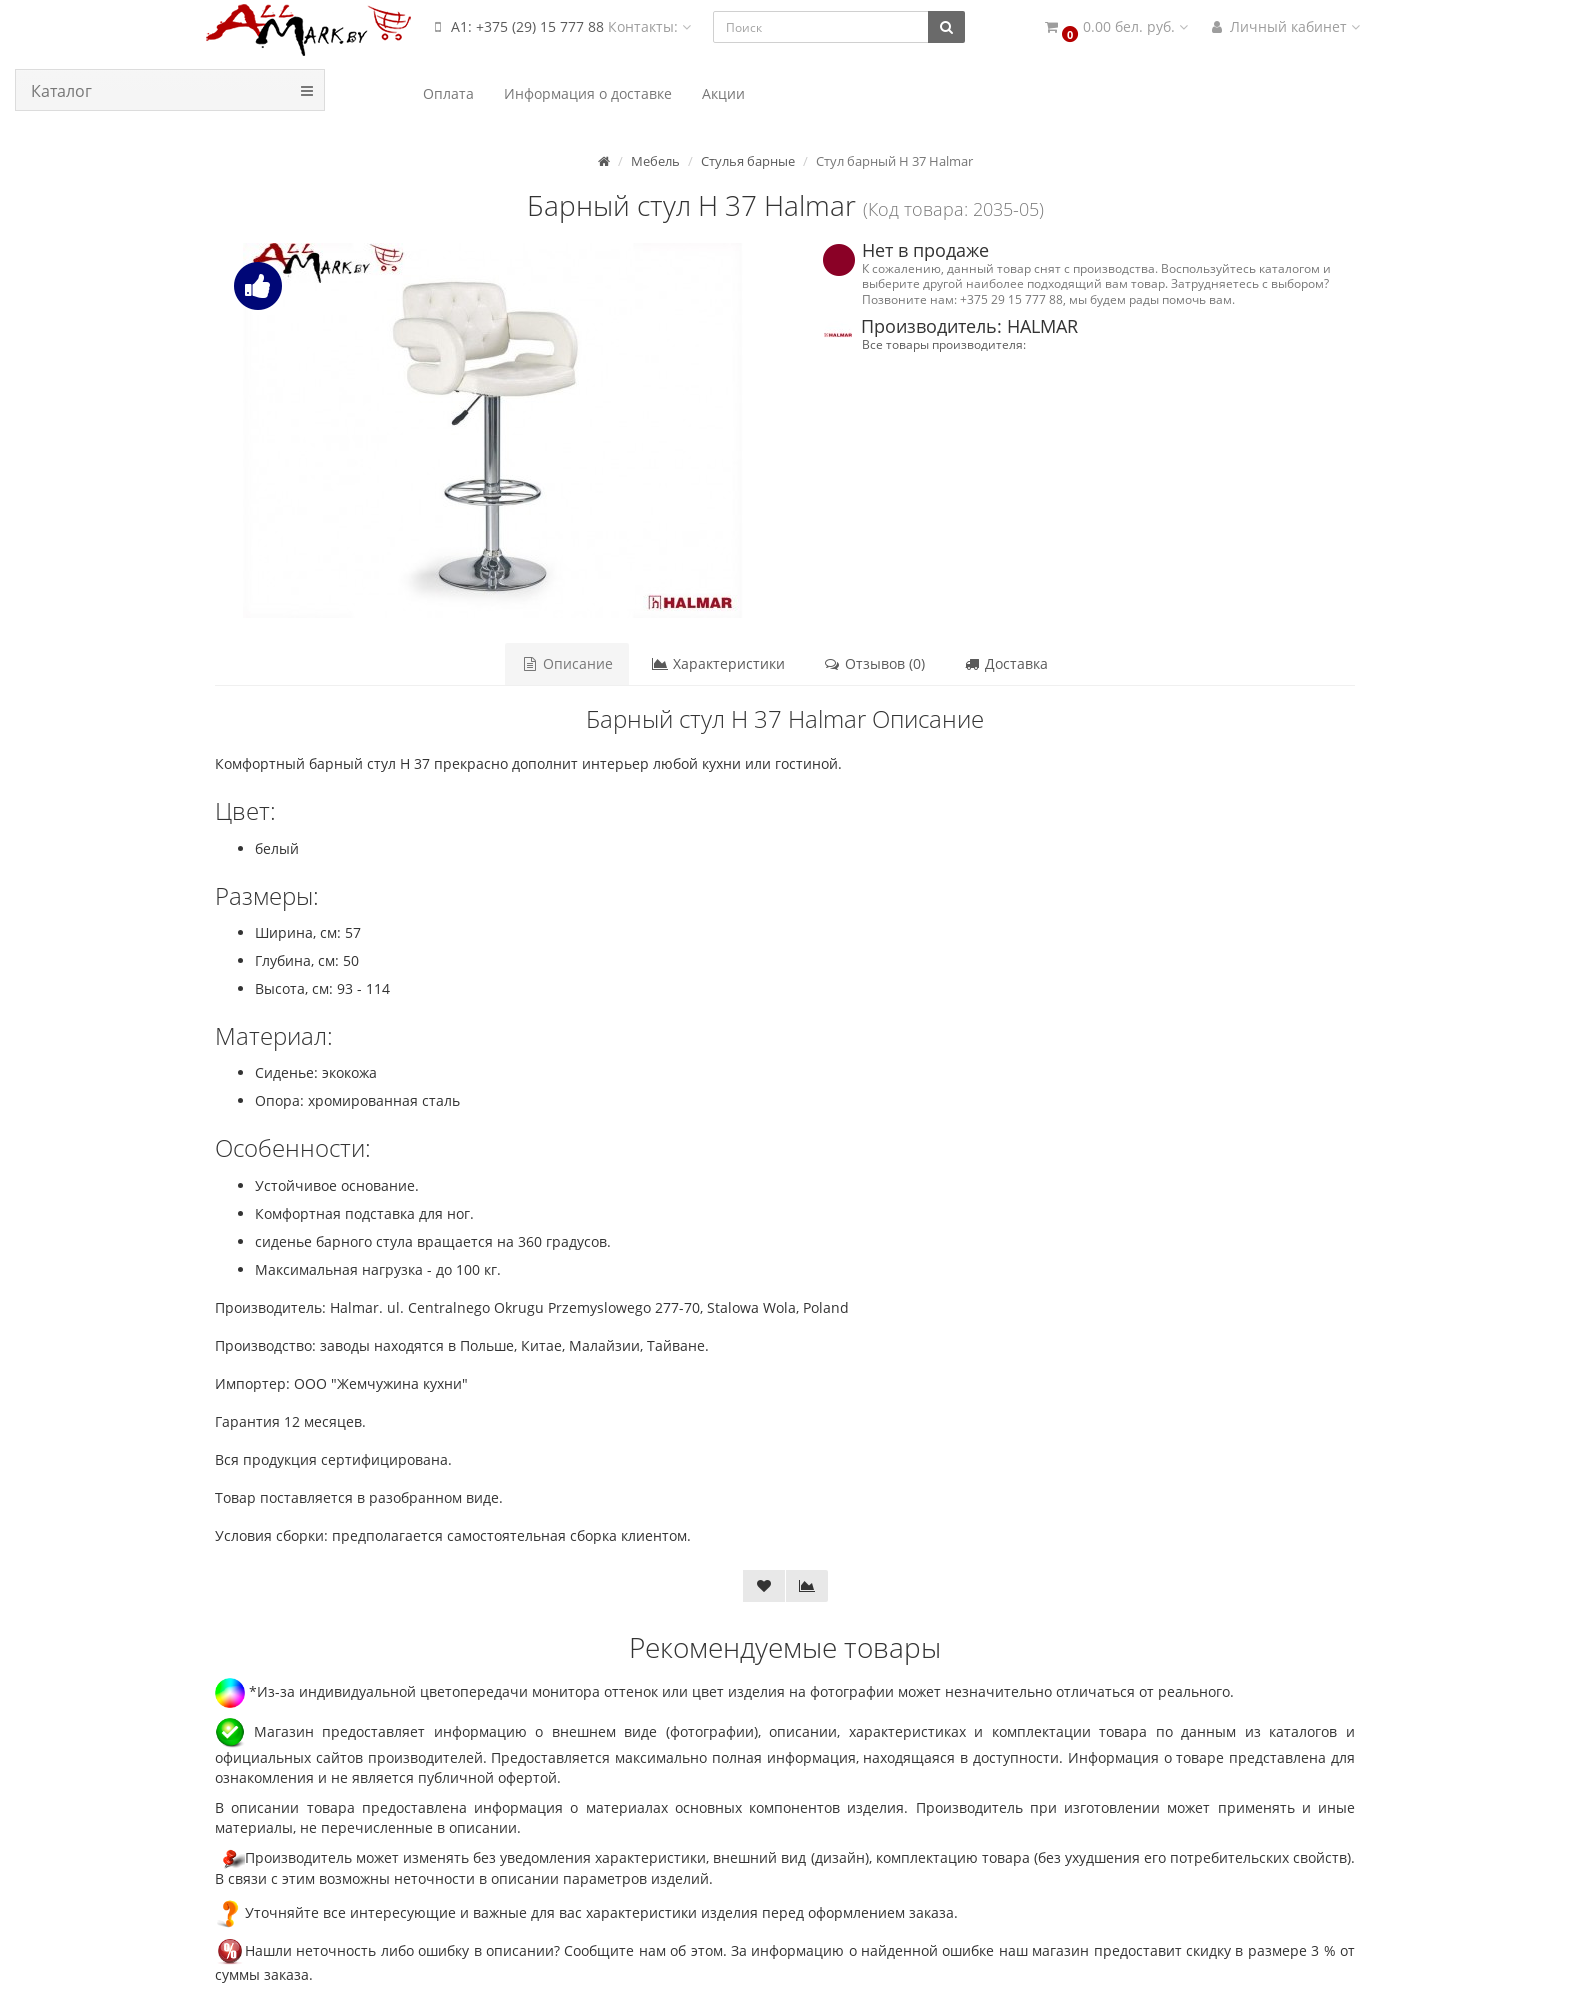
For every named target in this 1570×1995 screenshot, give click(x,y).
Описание (567, 663)
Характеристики (718, 663)
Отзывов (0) (874, 663)
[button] (1115, 27)
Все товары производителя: (944, 344)
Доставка (1005, 663)
